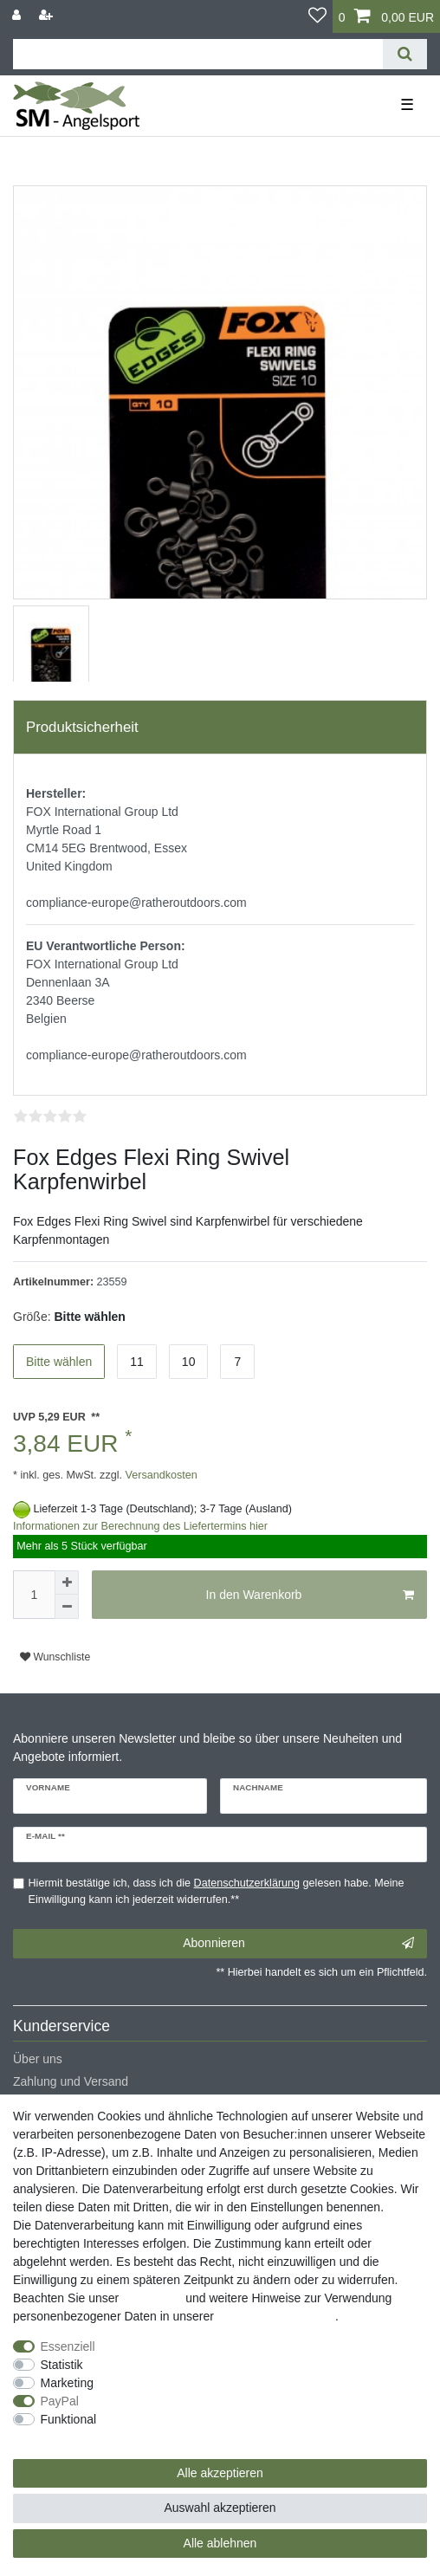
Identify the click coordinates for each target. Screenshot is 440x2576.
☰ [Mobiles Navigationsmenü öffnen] (407, 104)
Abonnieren (298, 1943)
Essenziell (68, 2346)
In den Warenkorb (310, 1595)
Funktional (69, 2419)
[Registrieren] (47, 15)
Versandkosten (159, 1475)
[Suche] (405, 54)
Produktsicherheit (82, 727)
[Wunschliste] (317, 16)
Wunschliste (55, 1657)
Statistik (62, 2365)
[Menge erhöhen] (67, 1582)
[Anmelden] (18, 15)
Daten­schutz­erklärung (276, 2316)
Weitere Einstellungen (72, 2437)
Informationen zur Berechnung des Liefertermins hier (140, 1526)
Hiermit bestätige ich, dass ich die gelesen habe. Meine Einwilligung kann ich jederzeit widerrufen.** (216, 1891)
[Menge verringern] (67, 1607)
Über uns (37, 2059)
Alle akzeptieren (220, 2473)
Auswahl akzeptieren (219, 2508)
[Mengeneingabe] (34, 1594)
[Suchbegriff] (198, 54)
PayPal (60, 2401)
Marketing (67, 2383)
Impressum (152, 2298)
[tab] (220, 727)
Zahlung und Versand (70, 2081)
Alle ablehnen (220, 2543)
